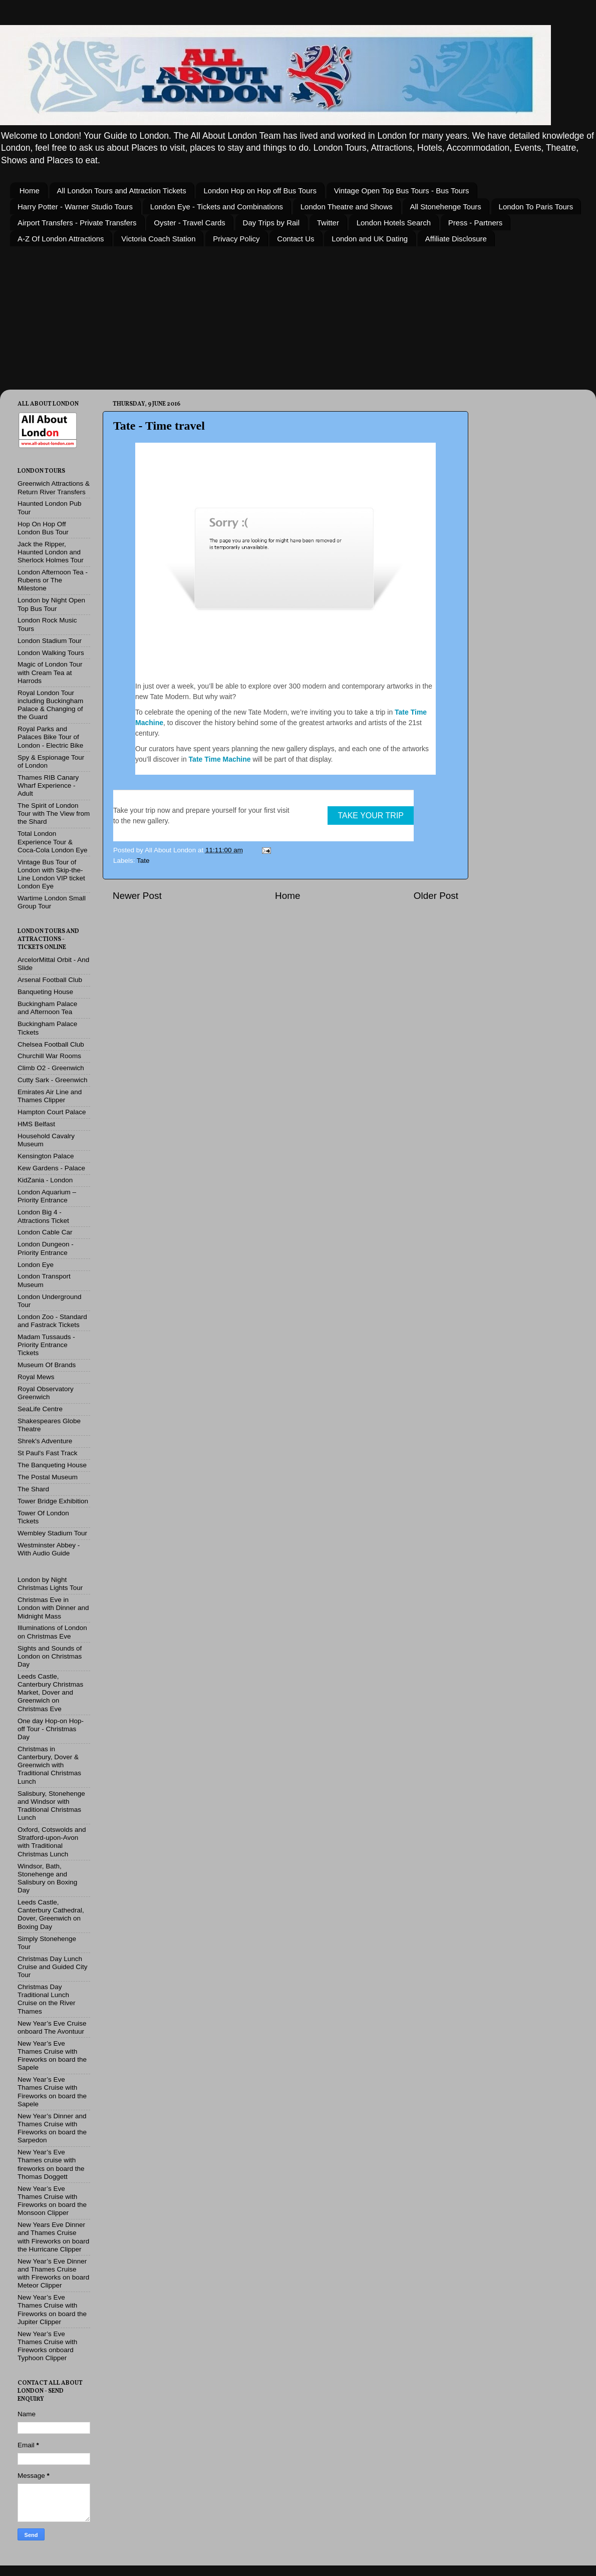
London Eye (36, 1264)
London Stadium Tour (50, 641)
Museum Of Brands (47, 1365)
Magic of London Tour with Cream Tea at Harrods (50, 672)
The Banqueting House (52, 1465)
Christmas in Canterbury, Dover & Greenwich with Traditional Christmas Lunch (49, 1765)
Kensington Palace (46, 1156)
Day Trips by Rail (271, 222)
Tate (143, 860)
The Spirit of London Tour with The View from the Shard (54, 813)
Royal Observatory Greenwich (46, 1393)
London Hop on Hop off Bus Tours (259, 190)
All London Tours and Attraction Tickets (121, 190)
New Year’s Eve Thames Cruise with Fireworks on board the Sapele (52, 2056)
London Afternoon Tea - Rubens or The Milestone (53, 580)
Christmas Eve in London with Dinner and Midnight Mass (53, 1608)
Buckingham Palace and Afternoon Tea (47, 1008)
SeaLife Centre (40, 1409)
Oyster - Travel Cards (189, 222)
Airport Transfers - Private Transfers (77, 222)
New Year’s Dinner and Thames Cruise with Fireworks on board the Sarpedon (52, 2128)
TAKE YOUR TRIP (371, 815)
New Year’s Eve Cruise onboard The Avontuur (52, 2027)
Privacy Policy (236, 238)
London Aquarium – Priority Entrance (47, 1196)
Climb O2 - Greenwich (51, 1068)
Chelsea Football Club (51, 1044)
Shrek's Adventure (45, 1441)
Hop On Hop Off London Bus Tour (43, 528)
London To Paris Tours (536, 206)
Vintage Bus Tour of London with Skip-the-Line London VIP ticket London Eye (51, 874)
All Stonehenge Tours (445, 206)
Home (30, 190)
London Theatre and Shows (347, 206)
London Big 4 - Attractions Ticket (43, 1216)
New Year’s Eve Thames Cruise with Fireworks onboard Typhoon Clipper (47, 2346)
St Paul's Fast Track (48, 1453)
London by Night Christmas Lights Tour (50, 1583)
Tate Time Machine (220, 759)
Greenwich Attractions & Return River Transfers (54, 487)
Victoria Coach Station (158, 238)
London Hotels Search (394, 222)
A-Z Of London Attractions (61, 238)
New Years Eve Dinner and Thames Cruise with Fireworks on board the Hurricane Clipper (53, 2237)
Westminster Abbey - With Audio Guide (49, 1549)
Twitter (328, 222)
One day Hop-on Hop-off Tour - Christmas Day (51, 1729)
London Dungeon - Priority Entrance (46, 1248)
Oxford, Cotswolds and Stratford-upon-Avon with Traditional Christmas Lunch (52, 1842)
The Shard (33, 1489)
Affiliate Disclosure (456, 238)
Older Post (436, 895)
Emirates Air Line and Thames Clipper (50, 1096)
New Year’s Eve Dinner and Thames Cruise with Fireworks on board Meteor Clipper (53, 2274)
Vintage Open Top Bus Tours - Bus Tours (401, 190)
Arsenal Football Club (50, 980)
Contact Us (295, 238)
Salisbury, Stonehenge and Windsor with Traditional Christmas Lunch (51, 1806)
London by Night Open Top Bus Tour (51, 604)
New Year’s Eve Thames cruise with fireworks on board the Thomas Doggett (51, 2164)
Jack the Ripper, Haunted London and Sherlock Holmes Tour (51, 552)
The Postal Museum (48, 1477)
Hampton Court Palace (52, 1112)
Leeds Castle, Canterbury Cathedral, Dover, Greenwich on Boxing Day (51, 1914)
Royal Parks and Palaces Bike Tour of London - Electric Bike (50, 737)
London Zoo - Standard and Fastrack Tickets (52, 1321)
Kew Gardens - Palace (51, 1168)
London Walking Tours (51, 653)
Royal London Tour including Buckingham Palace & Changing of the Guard (50, 705)
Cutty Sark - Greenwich (53, 1080)
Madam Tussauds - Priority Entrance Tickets (46, 1345)
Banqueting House (45, 992)
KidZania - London (45, 1180)
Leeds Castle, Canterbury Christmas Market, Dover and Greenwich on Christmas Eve (50, 1693)
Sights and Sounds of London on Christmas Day (50, 1656)
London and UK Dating (370, 238)
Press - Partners (475, 222)
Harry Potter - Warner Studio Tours (75, 206)
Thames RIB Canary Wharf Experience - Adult (48, 785)
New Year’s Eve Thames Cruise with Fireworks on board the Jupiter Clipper (52, 2310)
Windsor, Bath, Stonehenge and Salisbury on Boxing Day (47, 1878)
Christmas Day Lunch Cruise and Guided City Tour (53, 1967)
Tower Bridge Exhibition (53, 1501)
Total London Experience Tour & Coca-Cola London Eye (53, 841)
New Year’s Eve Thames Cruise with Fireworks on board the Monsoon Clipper (52, 2201)
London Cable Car (45, 1232)
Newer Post (137, 895)
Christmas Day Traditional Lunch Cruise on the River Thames (47, 1999)
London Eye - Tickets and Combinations (216, 206)
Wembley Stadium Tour (52, 1533)
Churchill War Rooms (49, 1056)
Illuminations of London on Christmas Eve (52, 1632)
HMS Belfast (36, 1124)
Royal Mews (36, 1377)
